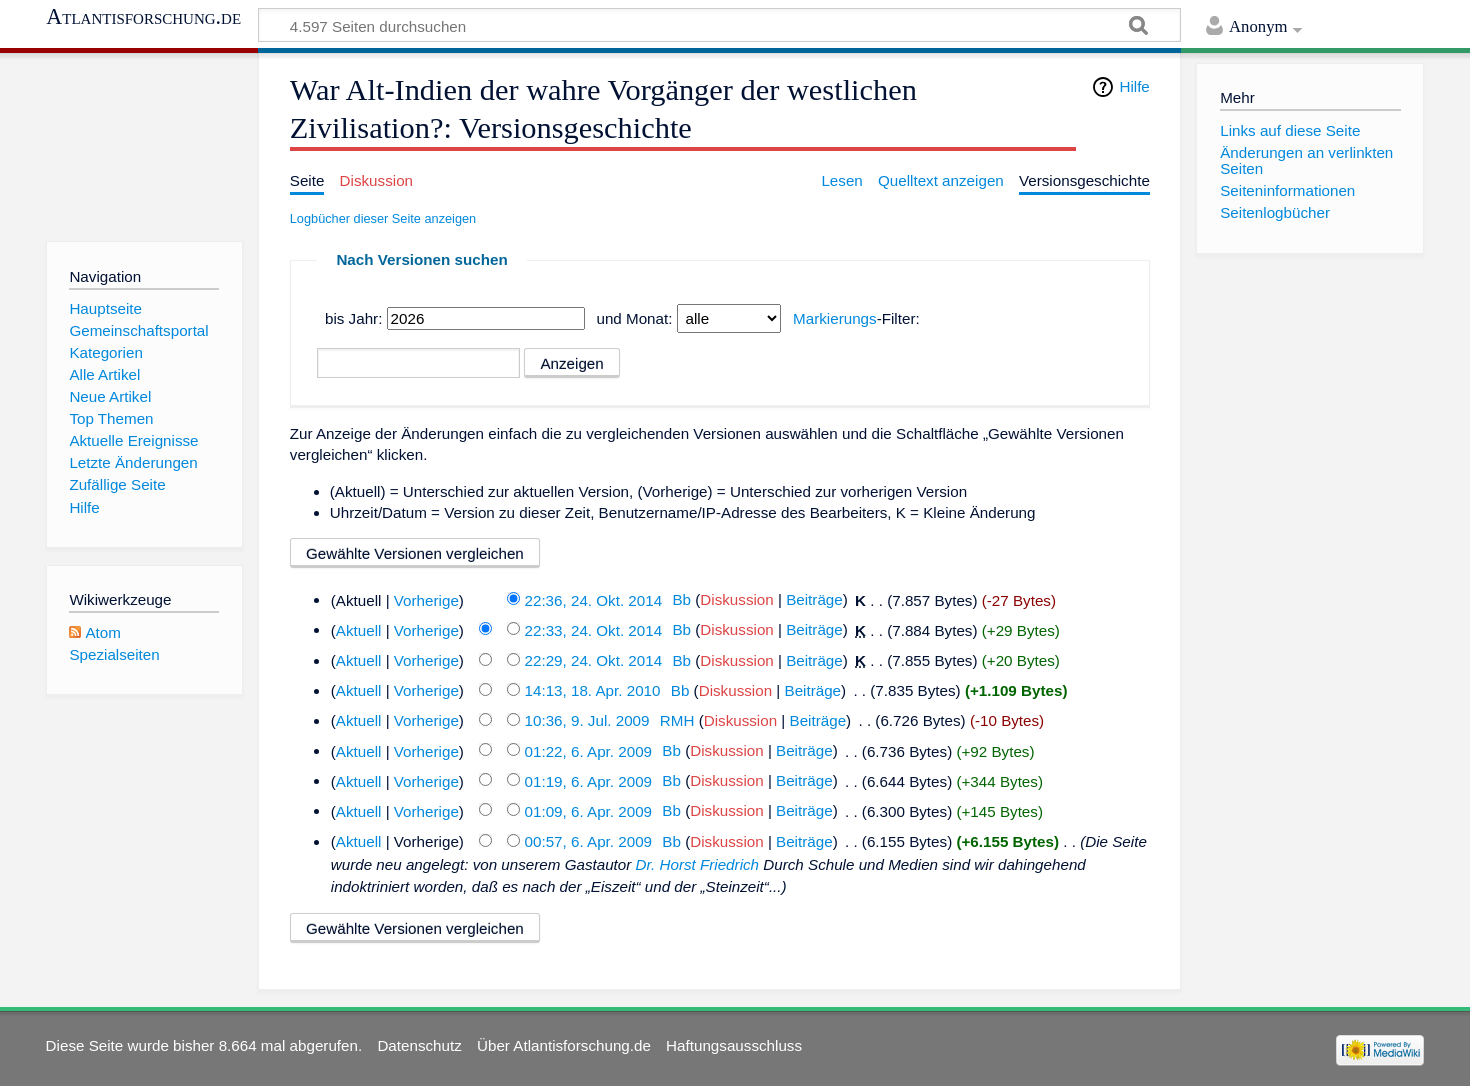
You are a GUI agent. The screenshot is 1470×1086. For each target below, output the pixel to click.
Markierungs (835, 318)
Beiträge (814, 599)
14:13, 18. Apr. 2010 (593, 690)
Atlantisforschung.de (143, 17)
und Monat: (634, 318)
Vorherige (426, 599)
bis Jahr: (353, 318)
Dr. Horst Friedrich (697, 864)
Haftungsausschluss (734, 1045)
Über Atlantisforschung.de (564, 1045)
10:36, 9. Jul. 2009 (587, 720)
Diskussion (736, 599)
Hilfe (1134, 86)
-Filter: (856, 318)
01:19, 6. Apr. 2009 (589, 780)
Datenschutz (419, 1045)
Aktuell (359, 629)
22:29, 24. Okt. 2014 (594, 660)
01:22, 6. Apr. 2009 (589, 750)
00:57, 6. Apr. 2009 (589, 841)
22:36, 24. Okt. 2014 (594, 599)
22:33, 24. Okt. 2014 (594, 629)
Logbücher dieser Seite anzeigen (383, 218)
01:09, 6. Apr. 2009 (589, 810)
